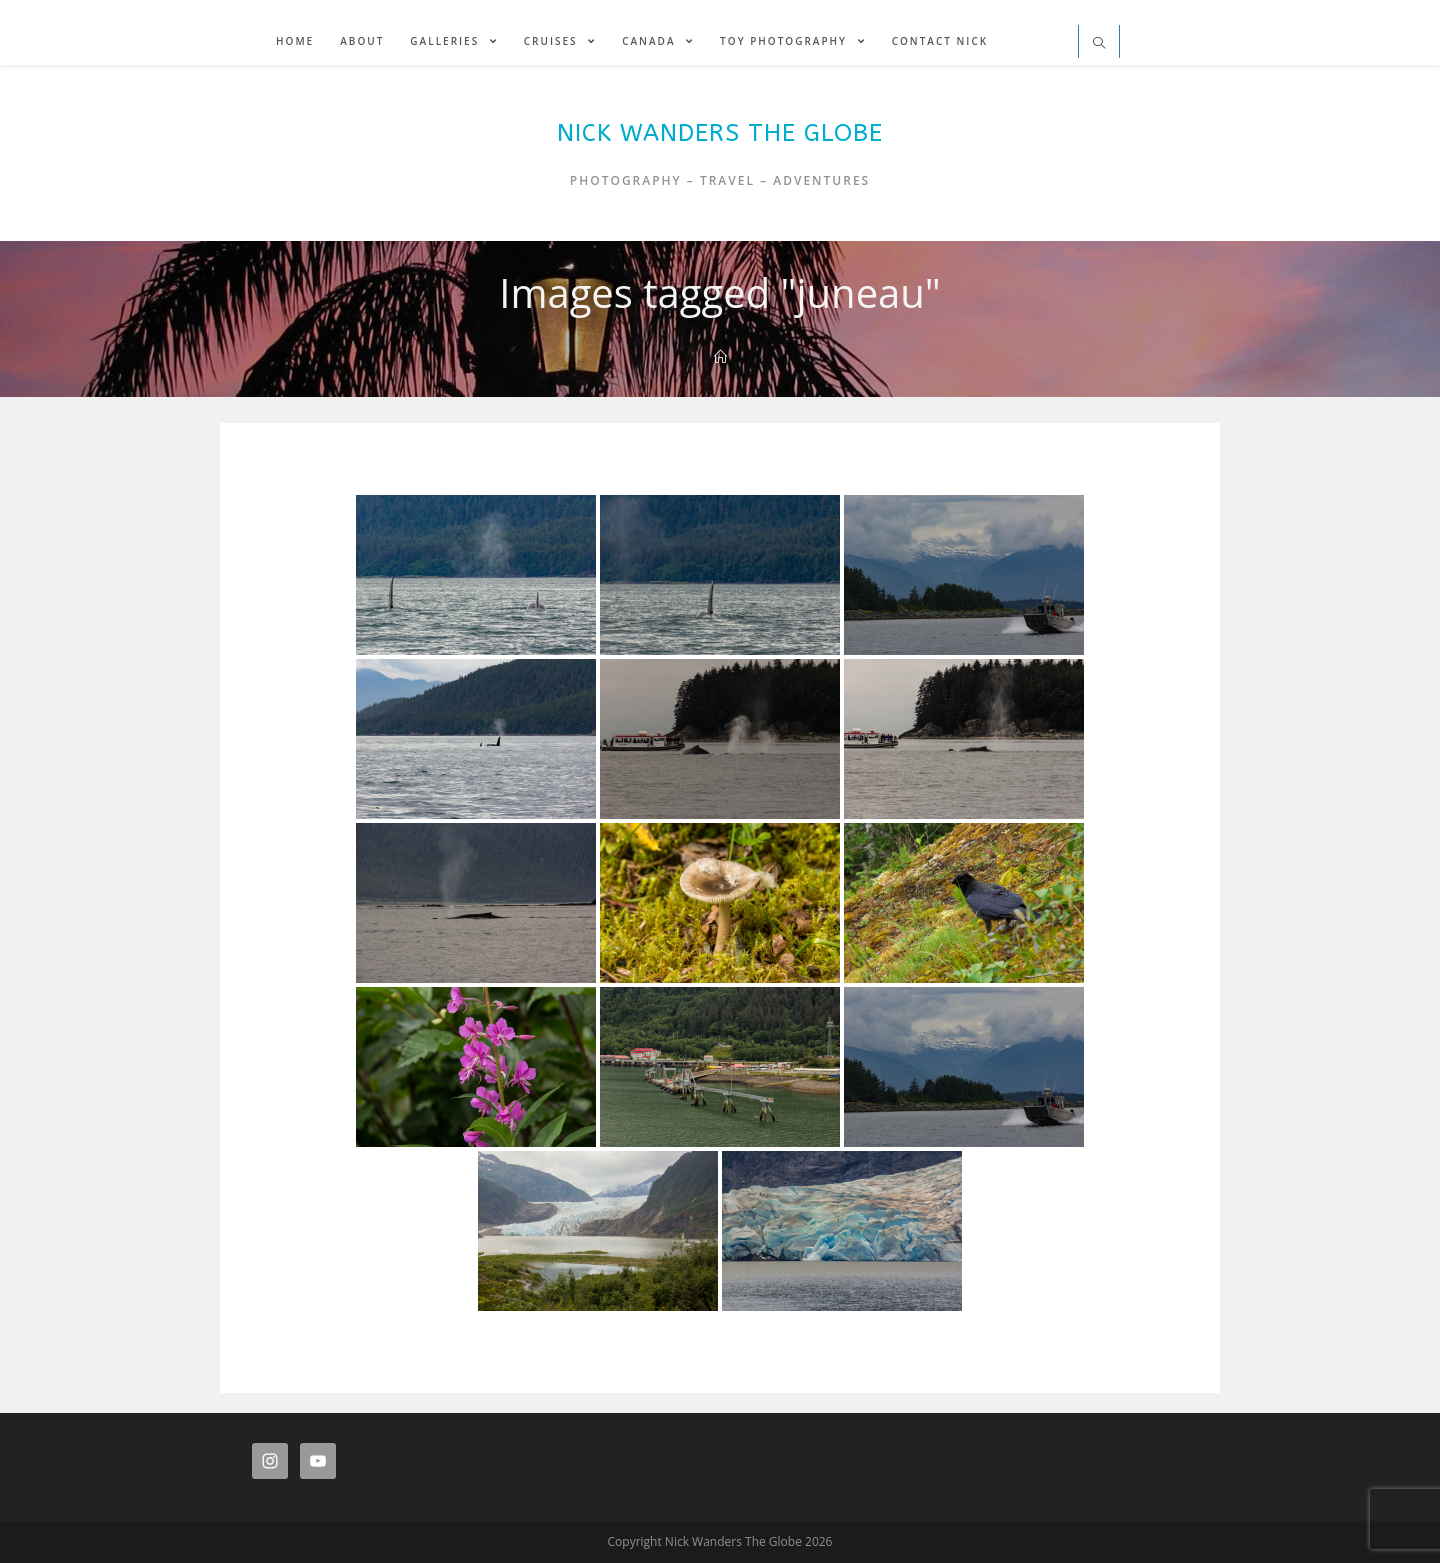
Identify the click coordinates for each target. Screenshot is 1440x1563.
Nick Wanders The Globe (720, 133)
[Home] (720, 357)
